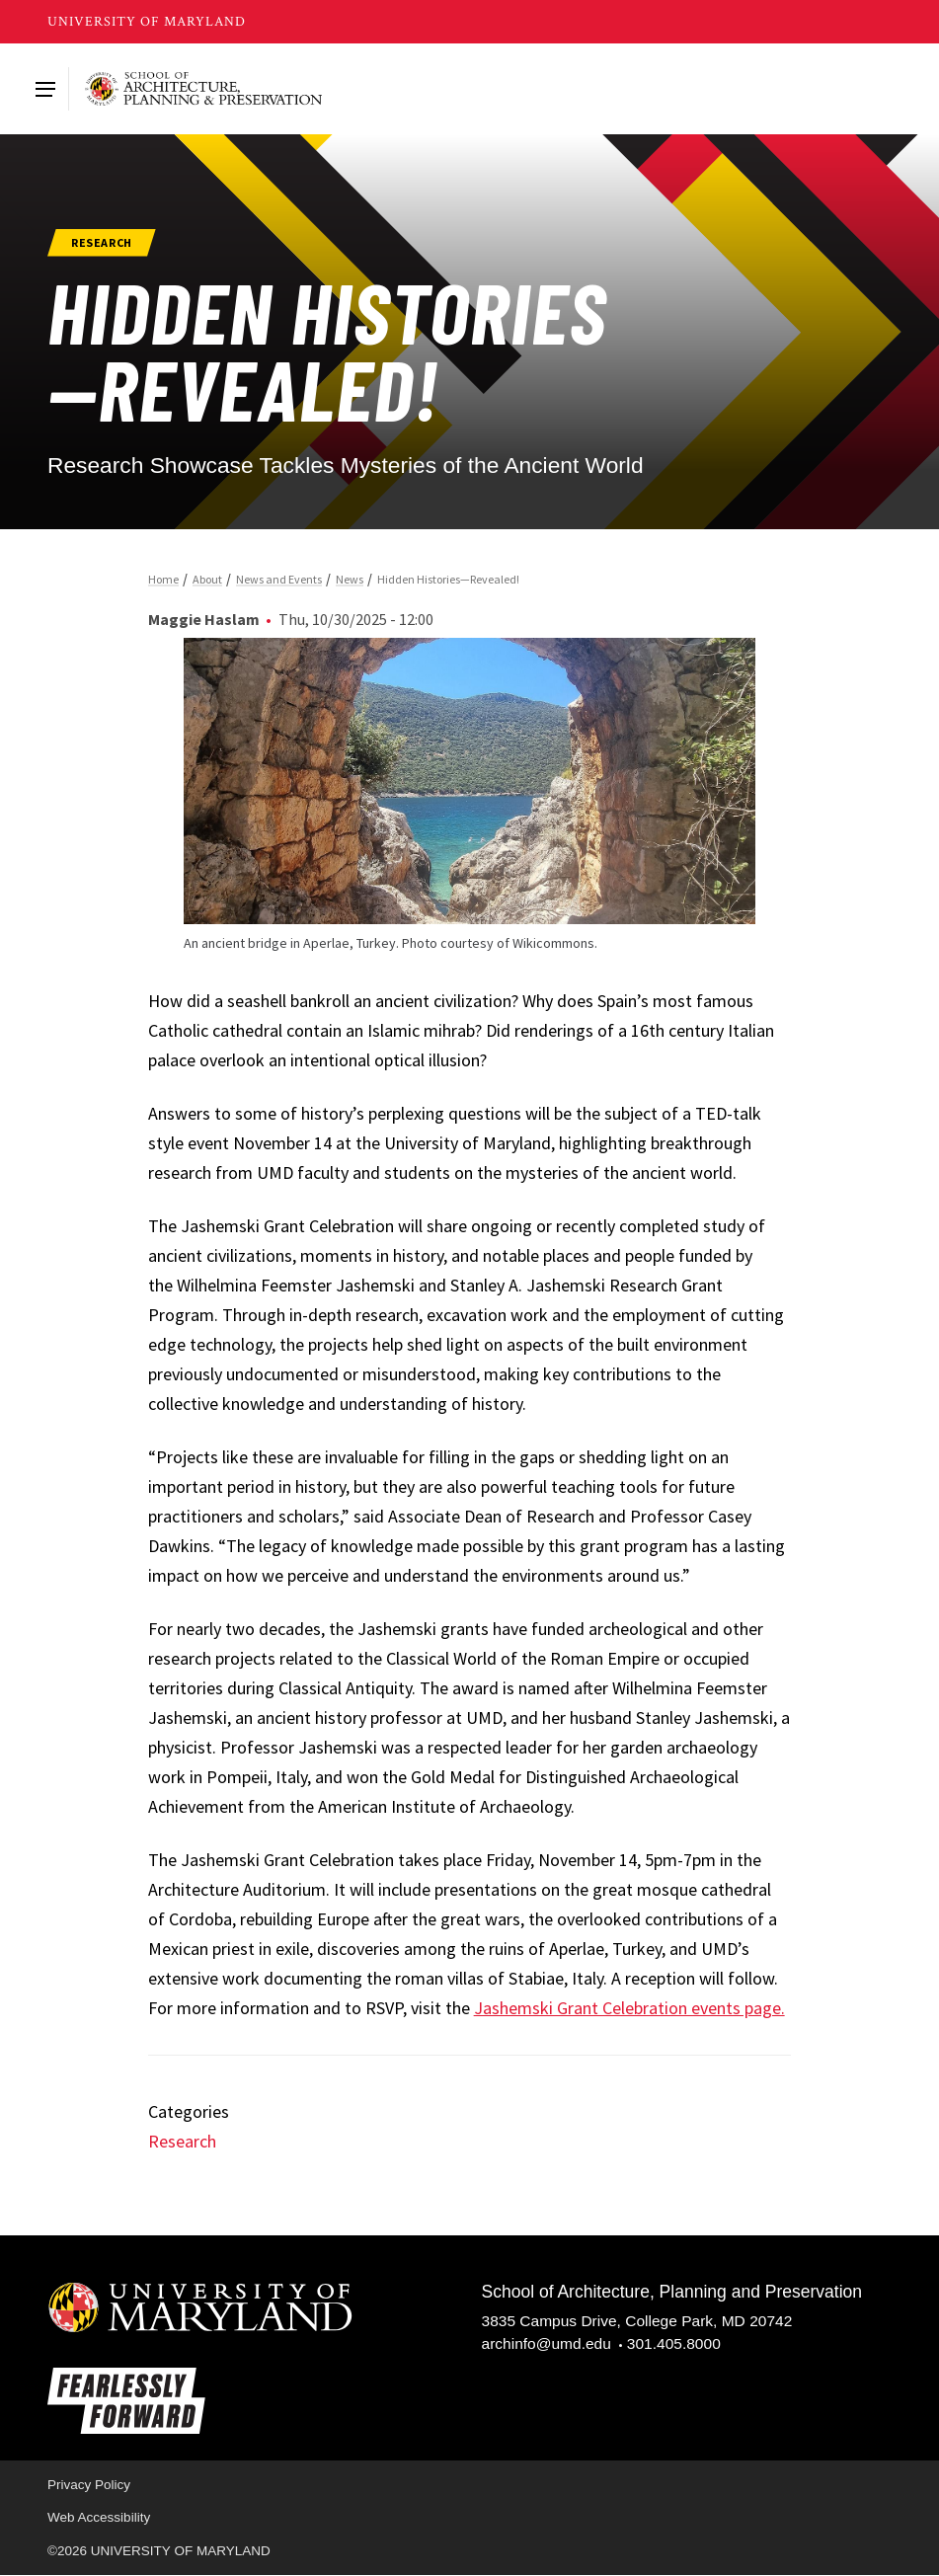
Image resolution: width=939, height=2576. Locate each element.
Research (182, 2141)
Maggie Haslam (204, 619)
